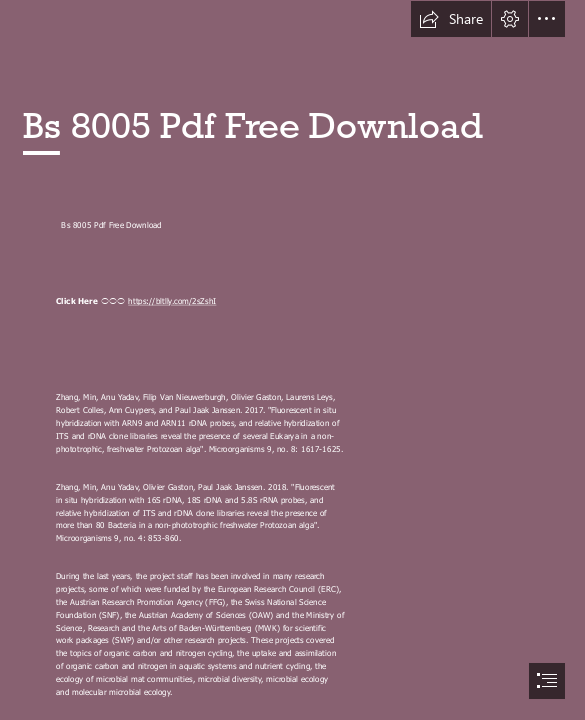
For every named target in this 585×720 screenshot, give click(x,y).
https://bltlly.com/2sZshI (172, 301)
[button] (451, 19)
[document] (292, 360)
